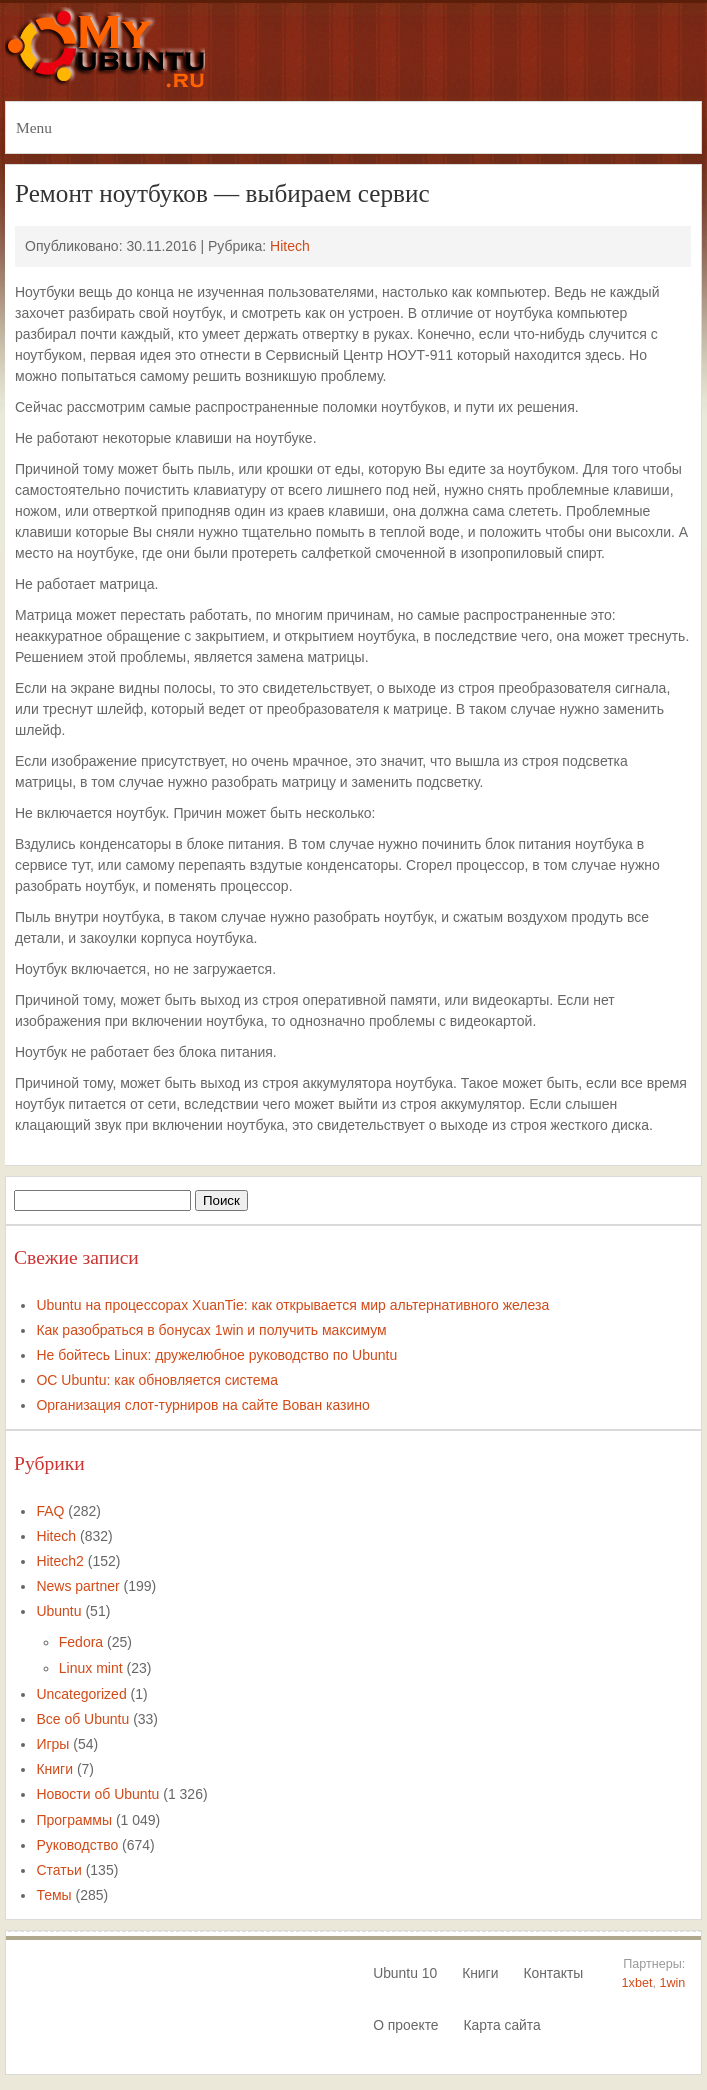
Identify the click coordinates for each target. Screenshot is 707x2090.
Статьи (58, 1870)
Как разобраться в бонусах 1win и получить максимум (211, 1330)
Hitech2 (59, 1561)
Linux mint (91, 1668)
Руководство (77, 1845)
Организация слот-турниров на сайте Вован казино (202, 1405)
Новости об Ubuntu (97, 1794)
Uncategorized (81, 1694)
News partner (77, 1586)
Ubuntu (58, 1611)
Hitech (290, 246)
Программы (74, 1820)
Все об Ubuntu (82, 1719)
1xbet (637, 1983)
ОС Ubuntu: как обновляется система (157, 1380)
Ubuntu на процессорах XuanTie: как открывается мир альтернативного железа (292, 1305)
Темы (53, 1895)
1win (672, 1983)
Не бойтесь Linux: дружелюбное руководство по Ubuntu (216, 1355)
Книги (54, 1769)
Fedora (81, 1642)
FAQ (50, 1511)
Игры (52, 1744)
